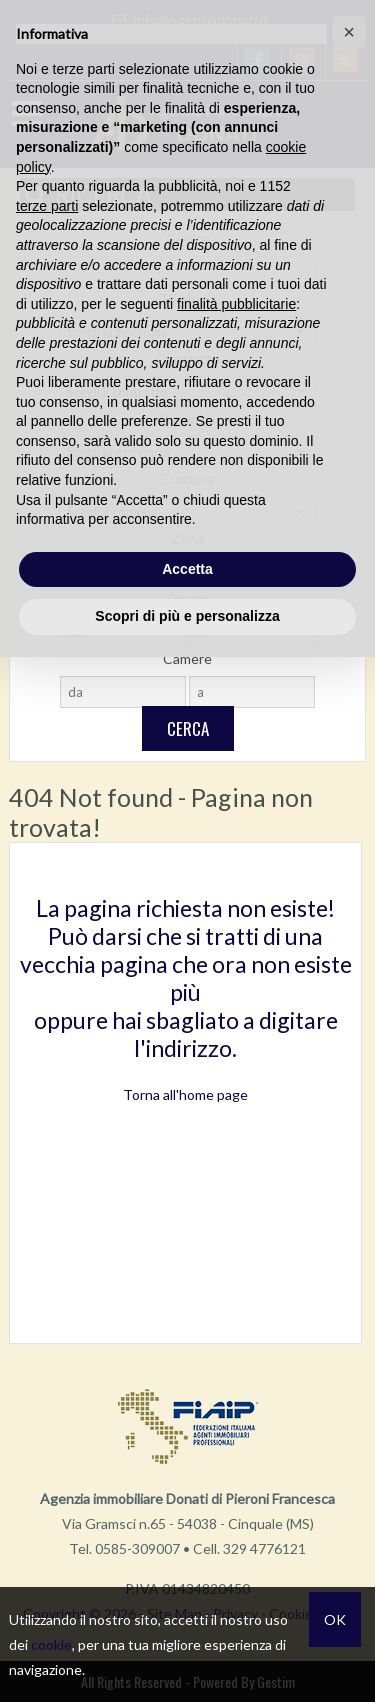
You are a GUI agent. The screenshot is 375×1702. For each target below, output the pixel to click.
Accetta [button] (187, 569)
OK (335, 1619)
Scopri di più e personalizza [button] (187, 616)
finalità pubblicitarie (236, 304)
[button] (349, 32)
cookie (51, 1644)
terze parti (47, 206)
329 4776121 (264, 1548)
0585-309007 (137, 1548)
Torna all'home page (185, 1094)
